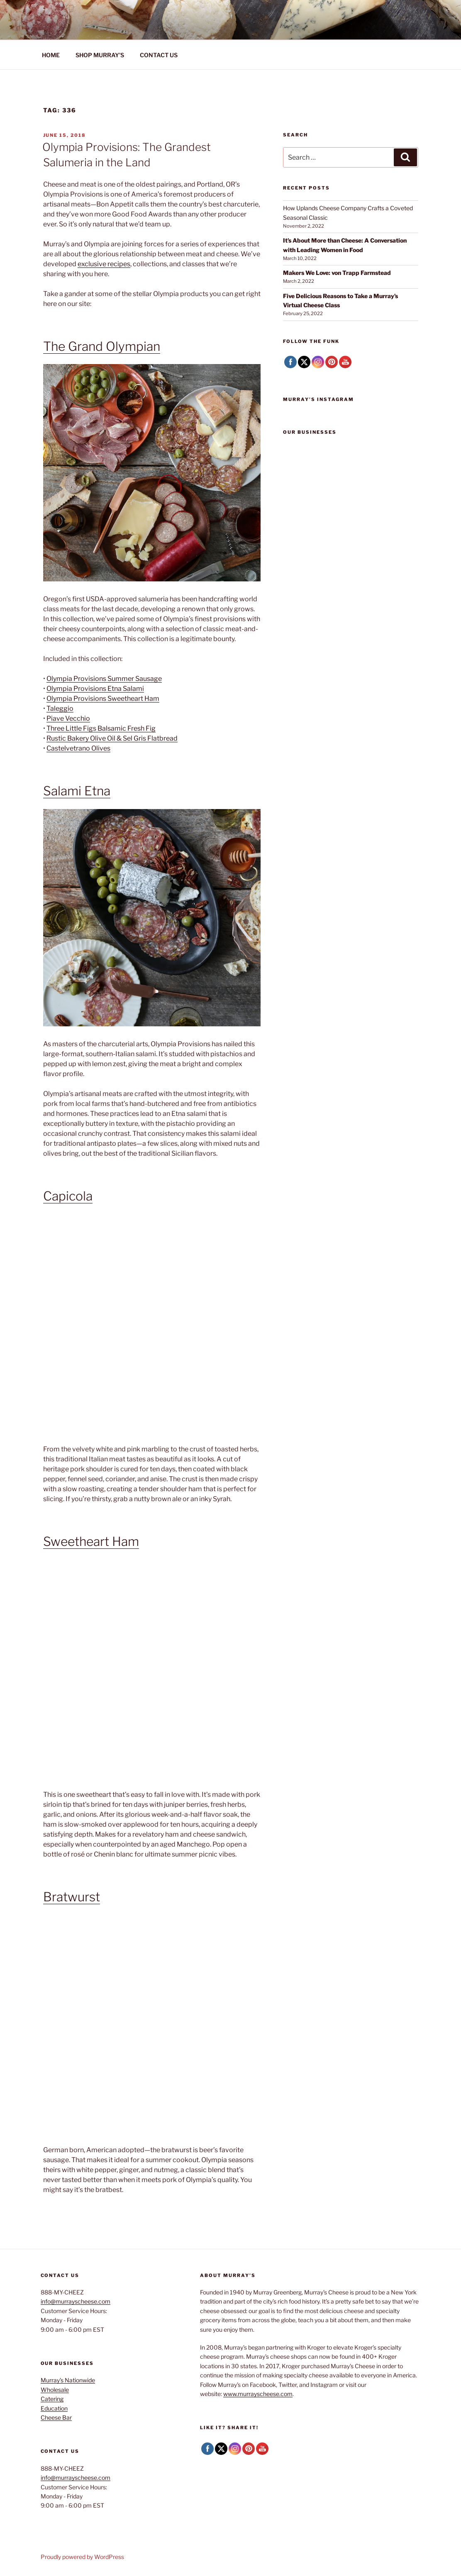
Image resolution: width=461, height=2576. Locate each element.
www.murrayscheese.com (258, 2393)
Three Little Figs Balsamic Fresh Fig (101, 728)
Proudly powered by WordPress (82, 2556)
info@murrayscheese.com (75, 2301)
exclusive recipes (104, 264)
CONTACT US (159, 54)
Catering (52, 2398)
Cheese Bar (56, 2417)
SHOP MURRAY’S (100, 54)
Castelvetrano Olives (78, 748)
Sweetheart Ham (91, 1541)
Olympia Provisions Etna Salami (95, 689)
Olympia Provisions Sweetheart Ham (102, 698)
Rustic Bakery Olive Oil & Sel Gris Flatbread (112, 738)
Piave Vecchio (68, 718)
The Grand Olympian (101, 346)
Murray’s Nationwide (68, 2380)
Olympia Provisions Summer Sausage (104, 679)
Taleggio (59, 708)
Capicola (68, 1195)
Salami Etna (76, 790)
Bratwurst (71, 1896)
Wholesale (55, 2389)
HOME (51, 54)
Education (54, 2408)
